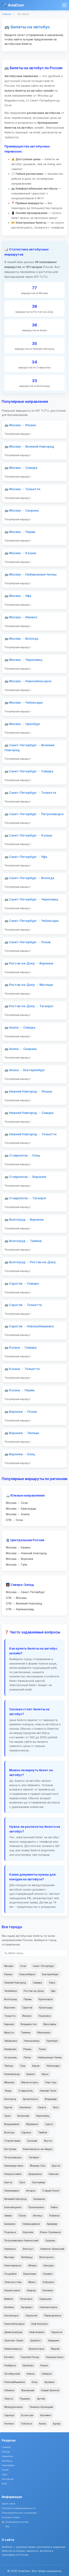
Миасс (32, 2282)
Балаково (10, 2223)
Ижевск (26, 2015)
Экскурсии (7, 2479)
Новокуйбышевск (14, 2382)
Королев (28, 2232)
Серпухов (31, 2315)
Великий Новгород (15, 2198)
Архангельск (30, 2099)
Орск (22, 2182)
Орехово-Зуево (13, 2340)
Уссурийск (10, 2273)
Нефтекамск (36, 2332)
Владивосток (29, 2024)
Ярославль (49, 2024)
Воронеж (9, 2007)
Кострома (10, 2149)
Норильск (10, 2248)
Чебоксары (53, 2065)
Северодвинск (31, 2223)
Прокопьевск (36, 2207)
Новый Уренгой (50, 2390)
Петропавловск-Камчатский (21, 2240)
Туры (4, 2474)
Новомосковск (48, 2307)
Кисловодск (11, 2315)
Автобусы (7, 2461)
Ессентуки (27, 2415)
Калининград (12, 2074)
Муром (55, 2348)
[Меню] (64, 5)
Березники (29, 2273)
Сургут (49, 2124)
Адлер (56, 2423)
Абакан (32, 2265)
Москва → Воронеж (19, 1558)
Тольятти (10, 2015)
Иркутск (9, 2032)
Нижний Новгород (15, 1982)
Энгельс (38, 2215)
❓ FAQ (5, 2526)
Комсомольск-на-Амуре (37, 2149)
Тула (22, 2065)
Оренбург (52, 2040)
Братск (56, 2165)
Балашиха (39, 2198)
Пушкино (25, 2398)
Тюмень (26, 2032)
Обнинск (9, 2390)
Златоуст (28, 2248)
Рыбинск (54, 2215)
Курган (8, 2107)
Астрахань (10, 2057)
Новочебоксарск (14, 2323)
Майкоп (8, 2298)
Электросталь (13, 2282)
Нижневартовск (13, 2165)
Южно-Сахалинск (50, 2232)
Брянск (30, 2074)
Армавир (52, 2223)
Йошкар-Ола (37, 2165)
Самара (37, 1982)
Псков (22, 2215)
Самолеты (7, 2456)
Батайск (9, 2357)
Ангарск (30, 2190)
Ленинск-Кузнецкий (41, 2406)
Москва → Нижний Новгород (26, 1553)
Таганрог (34, 2157)
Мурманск (32, 2124)
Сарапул (9, 2415)
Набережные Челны (50, 2057)
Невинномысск (13, 2348)
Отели (5, 2470)
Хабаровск (10, 2040)
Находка (48, 2265)
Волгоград (10, 1999)
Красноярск (46, 1999)
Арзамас (49, 2382)
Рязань (27, 2049)
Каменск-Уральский (52, 2248)
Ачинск (31, 2373)
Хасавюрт (27, 2307)
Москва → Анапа (17, 1514)
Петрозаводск (13, 2157)
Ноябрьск (10, 2365)
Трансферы (8, 2465)
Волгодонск (46, 2257)
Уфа (53, 1990)
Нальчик (53, 2174)
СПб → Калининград (20, 1609)
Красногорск (36, 2348)
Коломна (48, 2290)
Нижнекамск (11, 2190)
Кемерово (10, 2049)
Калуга (42, 2107)
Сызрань (50, 2240)
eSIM (4, 2483)
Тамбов (42, 2132)
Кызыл (44, 2365)
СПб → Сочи (14, 1520)
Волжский (23, 2115)
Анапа (42, 2423)
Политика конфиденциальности (19, 2508)
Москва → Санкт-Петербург (25, 1592)
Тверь (8, 2090)
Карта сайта (8, 2503)
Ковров (31, 2290)
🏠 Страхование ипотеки (15, 2522)
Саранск (26, 2132)
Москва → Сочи (17, 1503)
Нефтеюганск (39, 2323)
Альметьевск (12, 2290)
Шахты (8, 2182)
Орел (7, 2115)
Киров (35, 2065)
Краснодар (45, 2007)
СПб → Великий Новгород (24, 1603)
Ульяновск (44, 2015)
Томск (42, 2049)
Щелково (28, 2365)
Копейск (9, 2307)
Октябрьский (12, 2373)
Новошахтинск (54, 2357)
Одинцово (45, 2298)
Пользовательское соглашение (19, 2513)
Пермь (28, 1999)
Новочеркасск (12, 2265)
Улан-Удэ (50, 2082)
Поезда (6, 2451)
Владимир (51, 2099)
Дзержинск (35, 2174)
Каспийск (45, 2415)
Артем (41, 2398)
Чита (55, 2107)
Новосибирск (27, 1974)
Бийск (54, 2207)
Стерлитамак (12, 2140)
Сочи (23, 1965)
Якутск (48, 2140)
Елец (35, 2382)
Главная (6, 14)
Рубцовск (48, 2282)
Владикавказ (11, 2124)
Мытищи (9, 2257)
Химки (8, 2215)
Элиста (8, 2398)
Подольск (10, 2232)
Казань (8, 1974)
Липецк (8, 2065)
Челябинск (10, 1990)
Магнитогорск (29, 2082)
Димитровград (13, 2332)
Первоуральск (52, 2315)
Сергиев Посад (30, 2357)
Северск (47, 2373)
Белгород (10, 2099)
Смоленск (25, 2107)
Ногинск (9, 2423)
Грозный (32, 2140)
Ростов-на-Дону (34, 1990)
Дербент (35, 2340)
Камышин (53, 2340)
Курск (45, 2074)
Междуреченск (13, 2406)
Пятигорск (26, 2298)
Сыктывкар (38, 2182)
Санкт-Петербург (43, 1965)
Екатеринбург (50, 1974)
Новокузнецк (31, 2040)
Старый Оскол (50, 2190)
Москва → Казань (18, 1547)
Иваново (9, 2082)
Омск (52, 1982)
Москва (8, 1965)
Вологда (9, 2132)
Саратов (27, 2007)
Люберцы (27, 2257)
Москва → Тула (16, 1564)
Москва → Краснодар (21, 1508)
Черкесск (56, 2332)
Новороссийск (13, 2174)
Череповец (42, 2115)
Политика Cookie (11, 2517)
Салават (48, 2273)
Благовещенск (13, 2207)
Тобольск (26, 2423)
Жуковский (27, 2390)
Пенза (27, 2057)
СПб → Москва (16, 1598)
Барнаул (9, 2024)
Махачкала (43, 2032)
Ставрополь (25, 2090)
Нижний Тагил (48, 2090)
